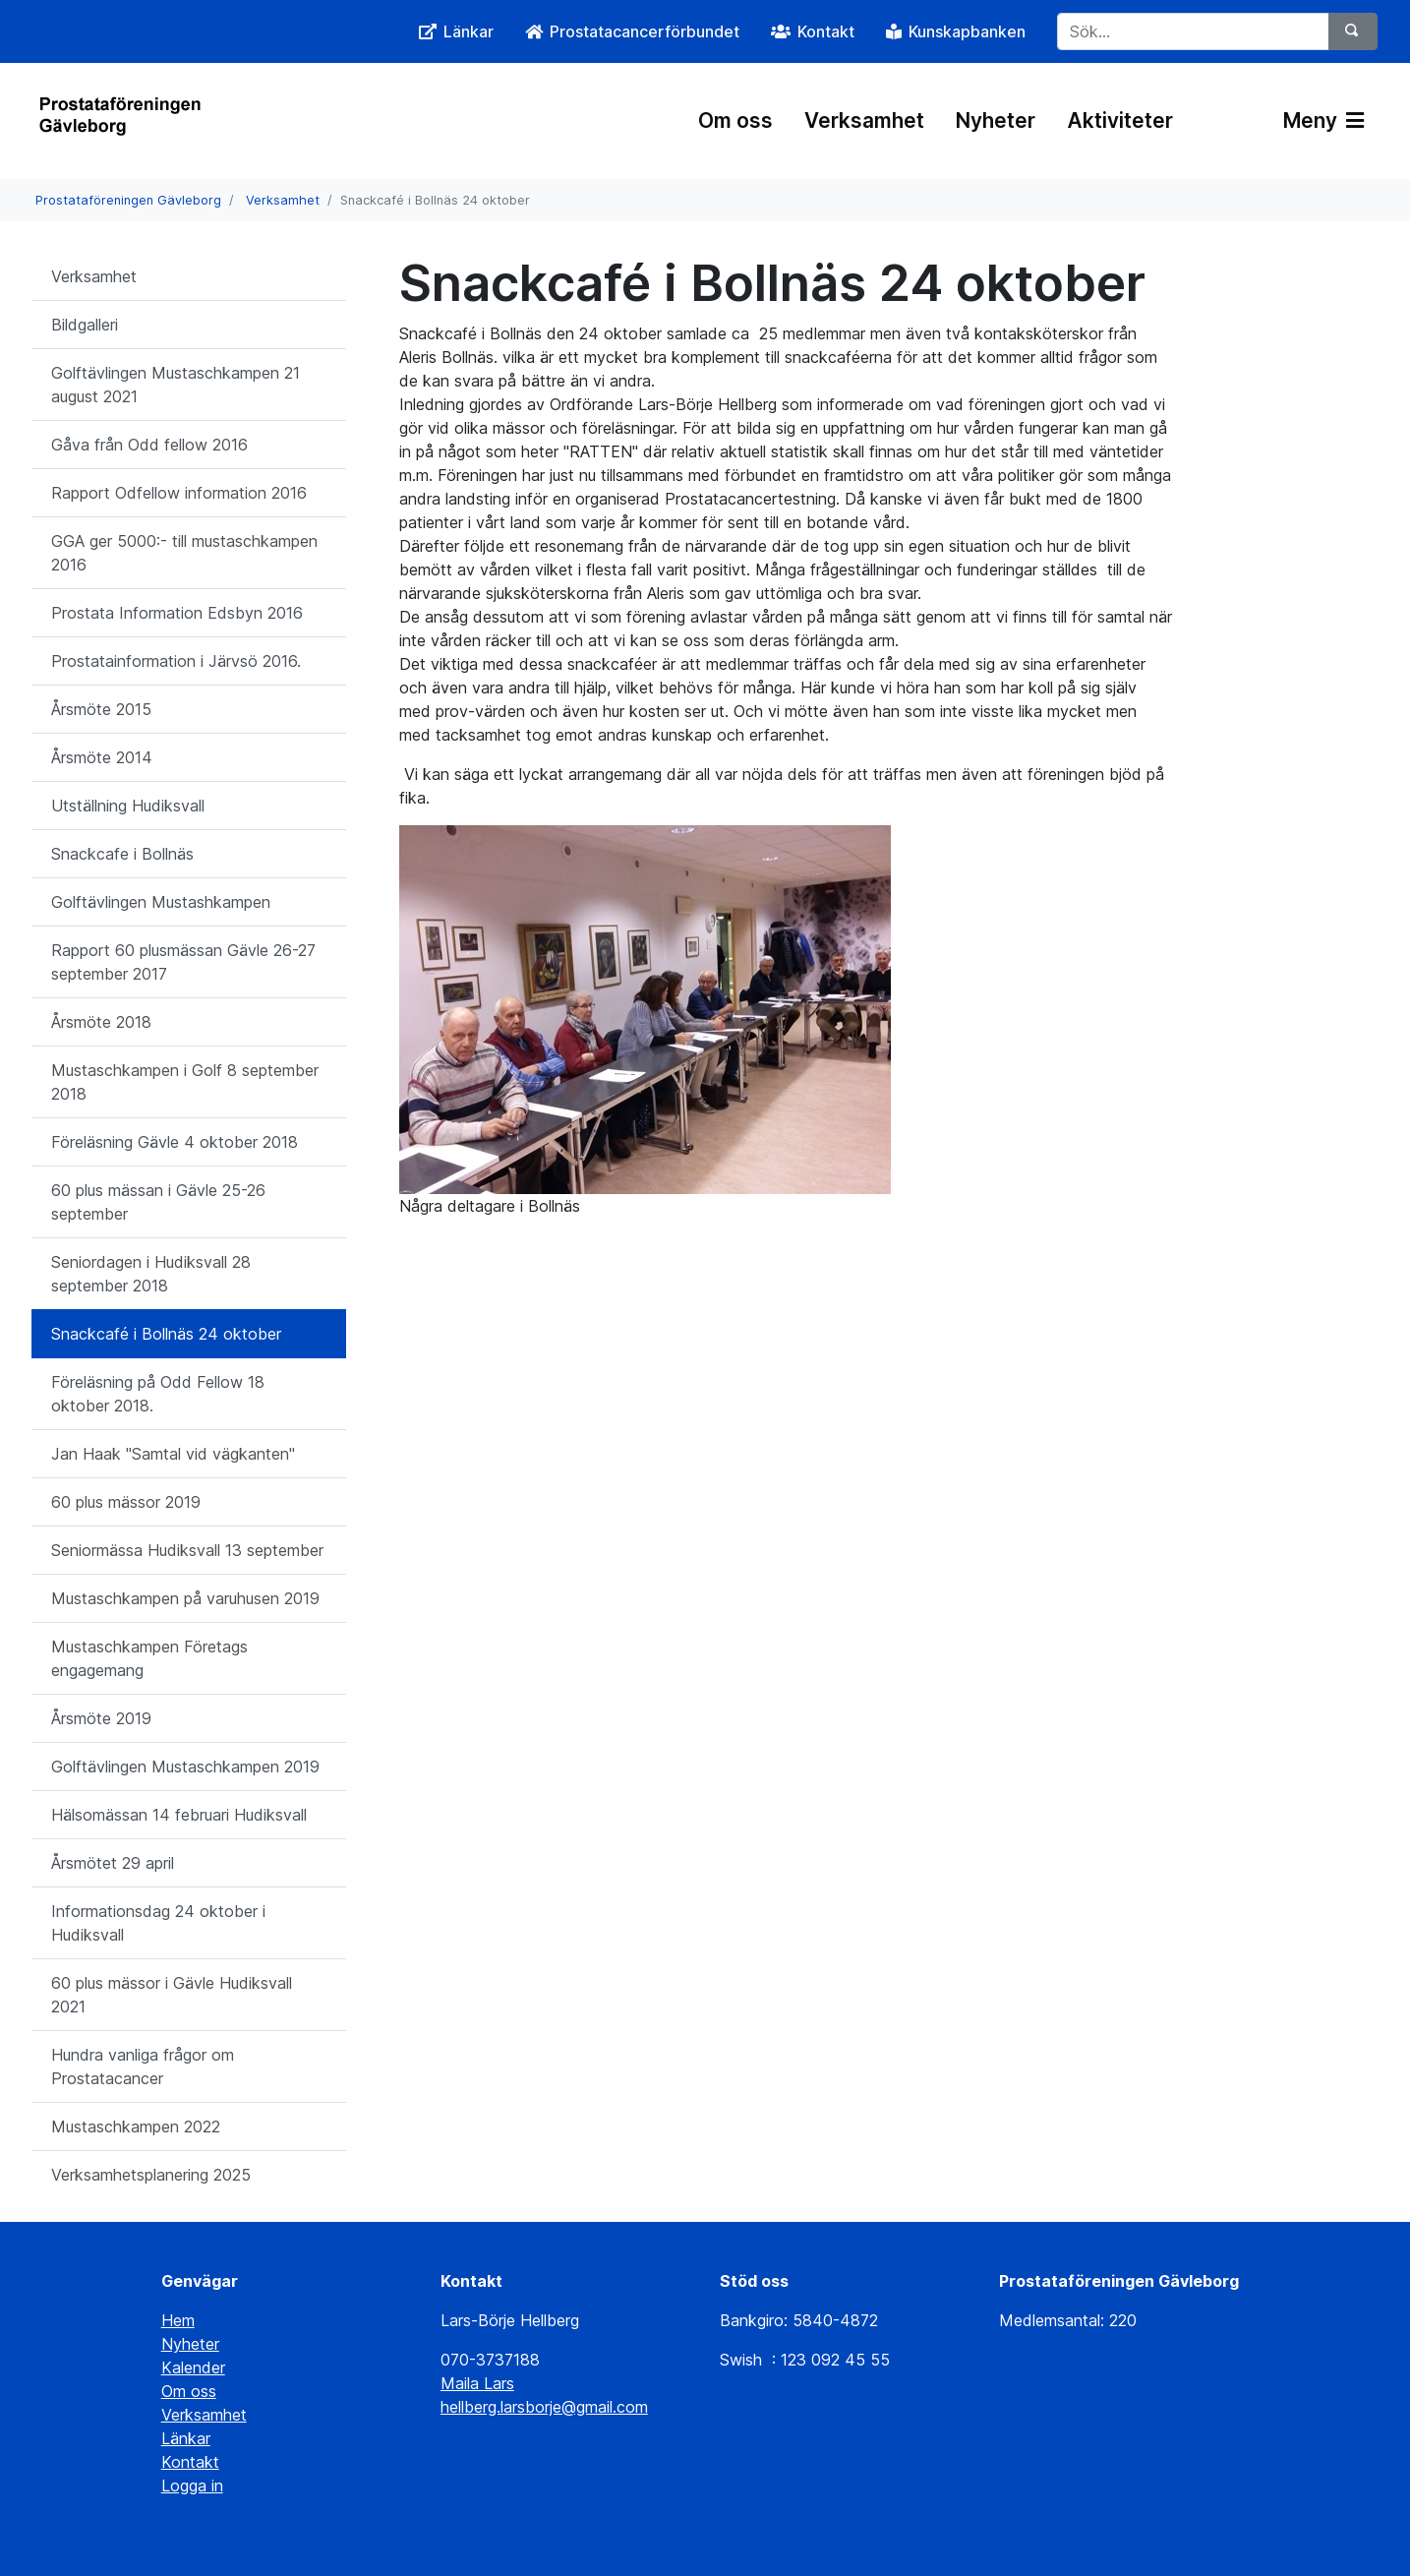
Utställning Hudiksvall (128, 805)
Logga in (192, 2485)
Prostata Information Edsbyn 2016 (177, 613)
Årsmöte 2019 (101, 1718)
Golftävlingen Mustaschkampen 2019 (185, 1766)
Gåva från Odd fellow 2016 (149, 444)
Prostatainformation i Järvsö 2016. (176, 661)
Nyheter (995, 120)
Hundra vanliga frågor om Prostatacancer (142, 2066)
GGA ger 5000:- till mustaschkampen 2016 (184, 552)
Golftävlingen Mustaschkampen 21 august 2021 (175, 384)
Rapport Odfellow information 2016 (179, 493)
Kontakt (190, 2462)
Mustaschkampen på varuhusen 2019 (185, 1598)
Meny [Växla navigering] (1323, 120)
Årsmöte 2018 (101, 1022)
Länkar (185, 2438)
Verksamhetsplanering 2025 (151, 2175)
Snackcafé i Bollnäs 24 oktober (166, 1334)
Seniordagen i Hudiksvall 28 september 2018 (151, 1273)
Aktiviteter (1120, 120)
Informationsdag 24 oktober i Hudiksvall (158, 1923)
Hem (178, 2320)
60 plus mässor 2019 (126, 1502)
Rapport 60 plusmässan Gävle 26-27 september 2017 (183, 962)
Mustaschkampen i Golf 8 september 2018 (185, 1082)
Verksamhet (864, 120)
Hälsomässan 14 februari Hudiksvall (179, 1815)
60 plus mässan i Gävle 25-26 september (158, 1202)
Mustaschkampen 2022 (135, 2126)
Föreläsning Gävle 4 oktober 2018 (174, 1142)
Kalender (193, 2367)
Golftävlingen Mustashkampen (160, 902)
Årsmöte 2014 (101, 757)
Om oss (735, 120)
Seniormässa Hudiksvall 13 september (187, 1550)
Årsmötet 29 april (112, 1863)
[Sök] (1353, 31)
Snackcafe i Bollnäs (122, 854)
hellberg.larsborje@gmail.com (544, 2407)
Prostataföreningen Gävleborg (128, 200)
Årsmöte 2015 (101, 709)
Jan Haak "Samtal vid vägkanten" (173, 1454)
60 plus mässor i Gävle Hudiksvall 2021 (171, 1994)
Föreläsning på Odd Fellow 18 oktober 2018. (157, 1393)
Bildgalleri (84, 324)
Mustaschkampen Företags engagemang (149, 1658)
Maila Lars (477, 2383)
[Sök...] (1193, 31)
